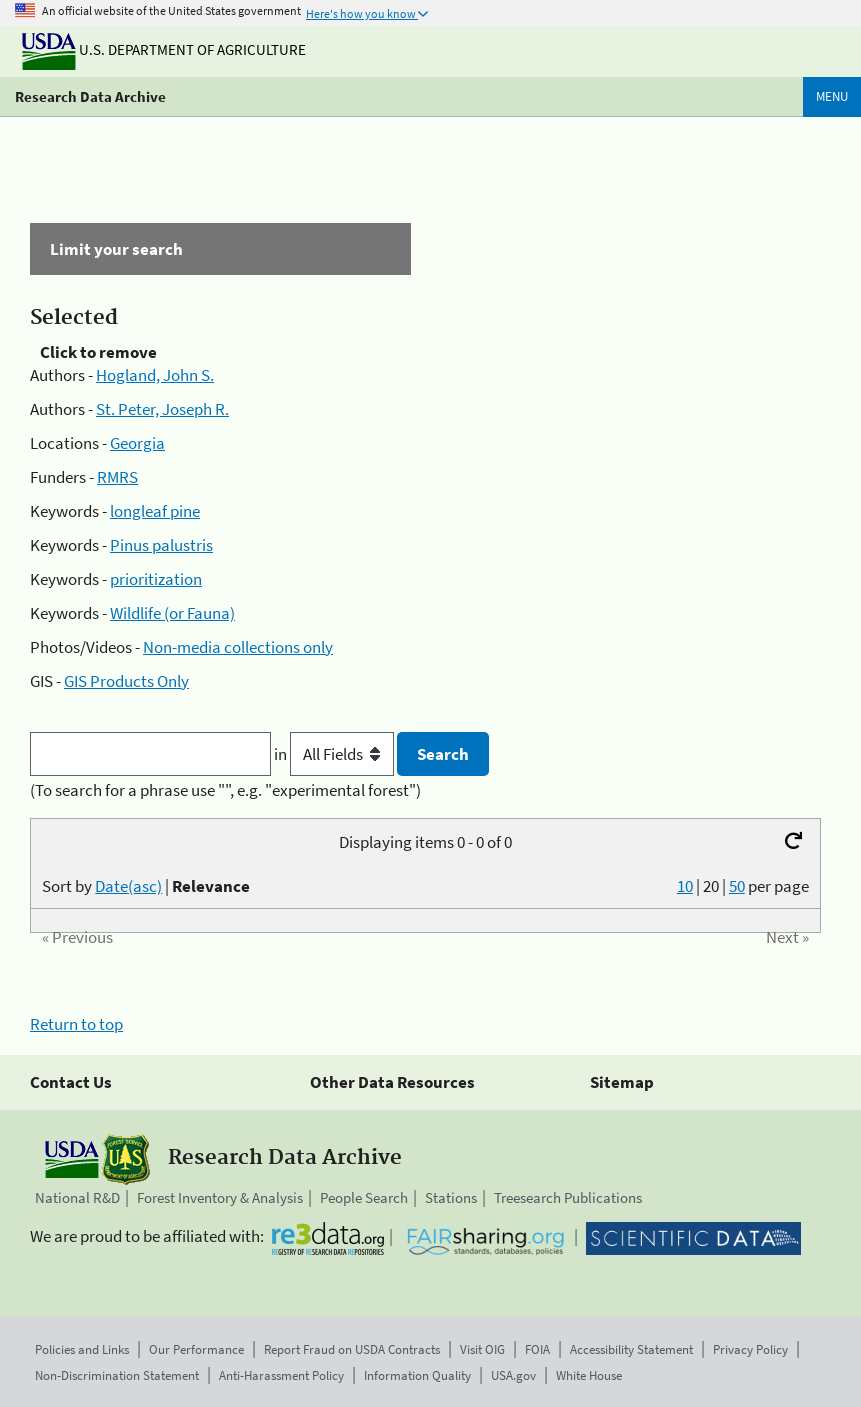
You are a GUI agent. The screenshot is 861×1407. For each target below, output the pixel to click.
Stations (451, 1197)
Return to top (76, 1024)
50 (737, 886)
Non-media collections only (238, 647)
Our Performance (196, 1349)
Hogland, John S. (155, 375)
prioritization (156, 579)
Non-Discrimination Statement (117, 1375)
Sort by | (146, 886)
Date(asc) (128, 886)
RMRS (117, 477)
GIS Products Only (126, 681)
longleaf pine (155, 511)
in (335, 754)
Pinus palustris (161, 545)
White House (589, 1375)
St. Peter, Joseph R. (162, 409)
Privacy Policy (750, 1349)
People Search (364, 1197)
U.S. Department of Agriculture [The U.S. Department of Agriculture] (164, 49)
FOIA (537, 1349)
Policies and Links (82, 1349)
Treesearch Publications (568, 1197)
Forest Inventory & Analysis (220, 1197)
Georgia (137, 443)
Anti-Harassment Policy (281, 1375)
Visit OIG (482, 1349)
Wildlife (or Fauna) (172, 613)
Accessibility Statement (631, 1349)
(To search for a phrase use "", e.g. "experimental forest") (225, 790)
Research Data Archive (90, 96)
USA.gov (513, 1375)
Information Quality (417, 1375)
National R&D (77, 1197)
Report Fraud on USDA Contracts (352, 1349)
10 (685, 886)
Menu (832, 96)
